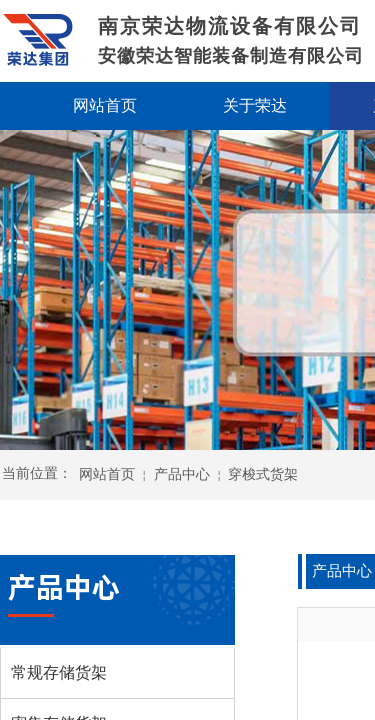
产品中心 (182, 474)
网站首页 (107, 474)
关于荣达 (255, 105)
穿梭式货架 (263, 474)
